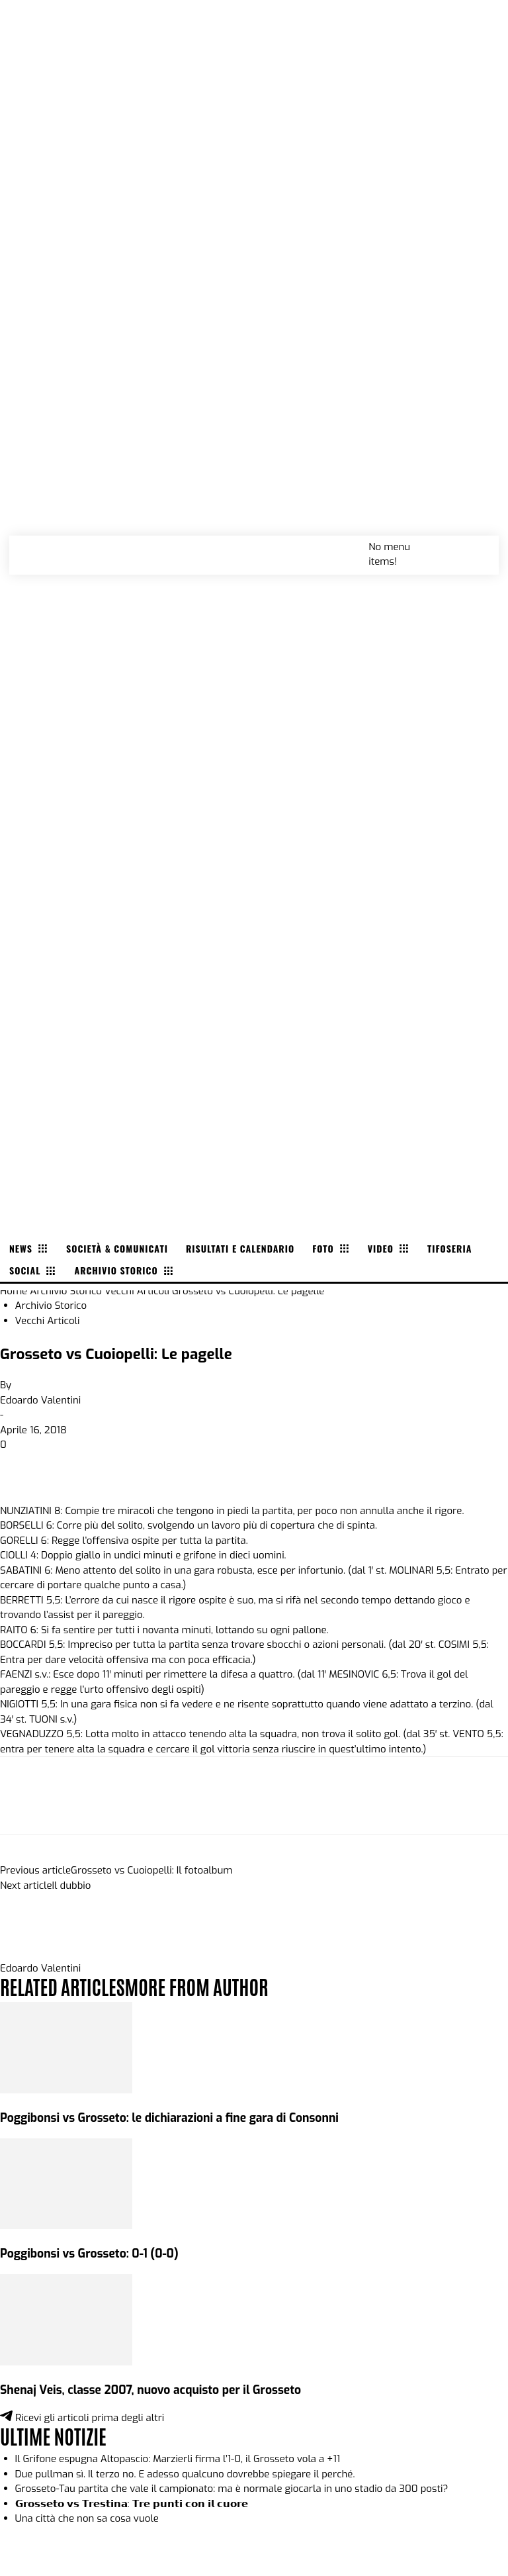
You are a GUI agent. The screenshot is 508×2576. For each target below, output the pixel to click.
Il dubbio (71, 1885)
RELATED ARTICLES (62, 1986)
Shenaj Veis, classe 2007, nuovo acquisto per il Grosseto (150, 2390)
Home (13, 1291)
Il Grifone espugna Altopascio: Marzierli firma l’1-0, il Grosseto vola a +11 (178, 2458)
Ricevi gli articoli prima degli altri (82, 2417)
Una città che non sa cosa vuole (87, 2518)
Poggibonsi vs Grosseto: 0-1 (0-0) (89, 2254)
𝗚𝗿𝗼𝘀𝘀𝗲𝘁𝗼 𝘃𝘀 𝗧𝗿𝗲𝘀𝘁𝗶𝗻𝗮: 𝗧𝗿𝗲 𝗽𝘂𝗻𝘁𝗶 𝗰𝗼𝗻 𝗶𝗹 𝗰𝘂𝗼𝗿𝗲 (131, 2503)
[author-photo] (32, 1953)
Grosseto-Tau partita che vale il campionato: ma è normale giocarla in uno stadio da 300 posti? (231, 2488)
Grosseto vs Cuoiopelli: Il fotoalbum (151, 1870)
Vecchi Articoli (137, 1291)
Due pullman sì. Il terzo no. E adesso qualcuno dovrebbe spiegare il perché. (185, 2474)
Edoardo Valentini (40, 1400)
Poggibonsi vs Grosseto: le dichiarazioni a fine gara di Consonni (169, 2118)
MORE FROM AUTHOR (196, 1986)
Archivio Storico (66, 1291)
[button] (474, 546)
